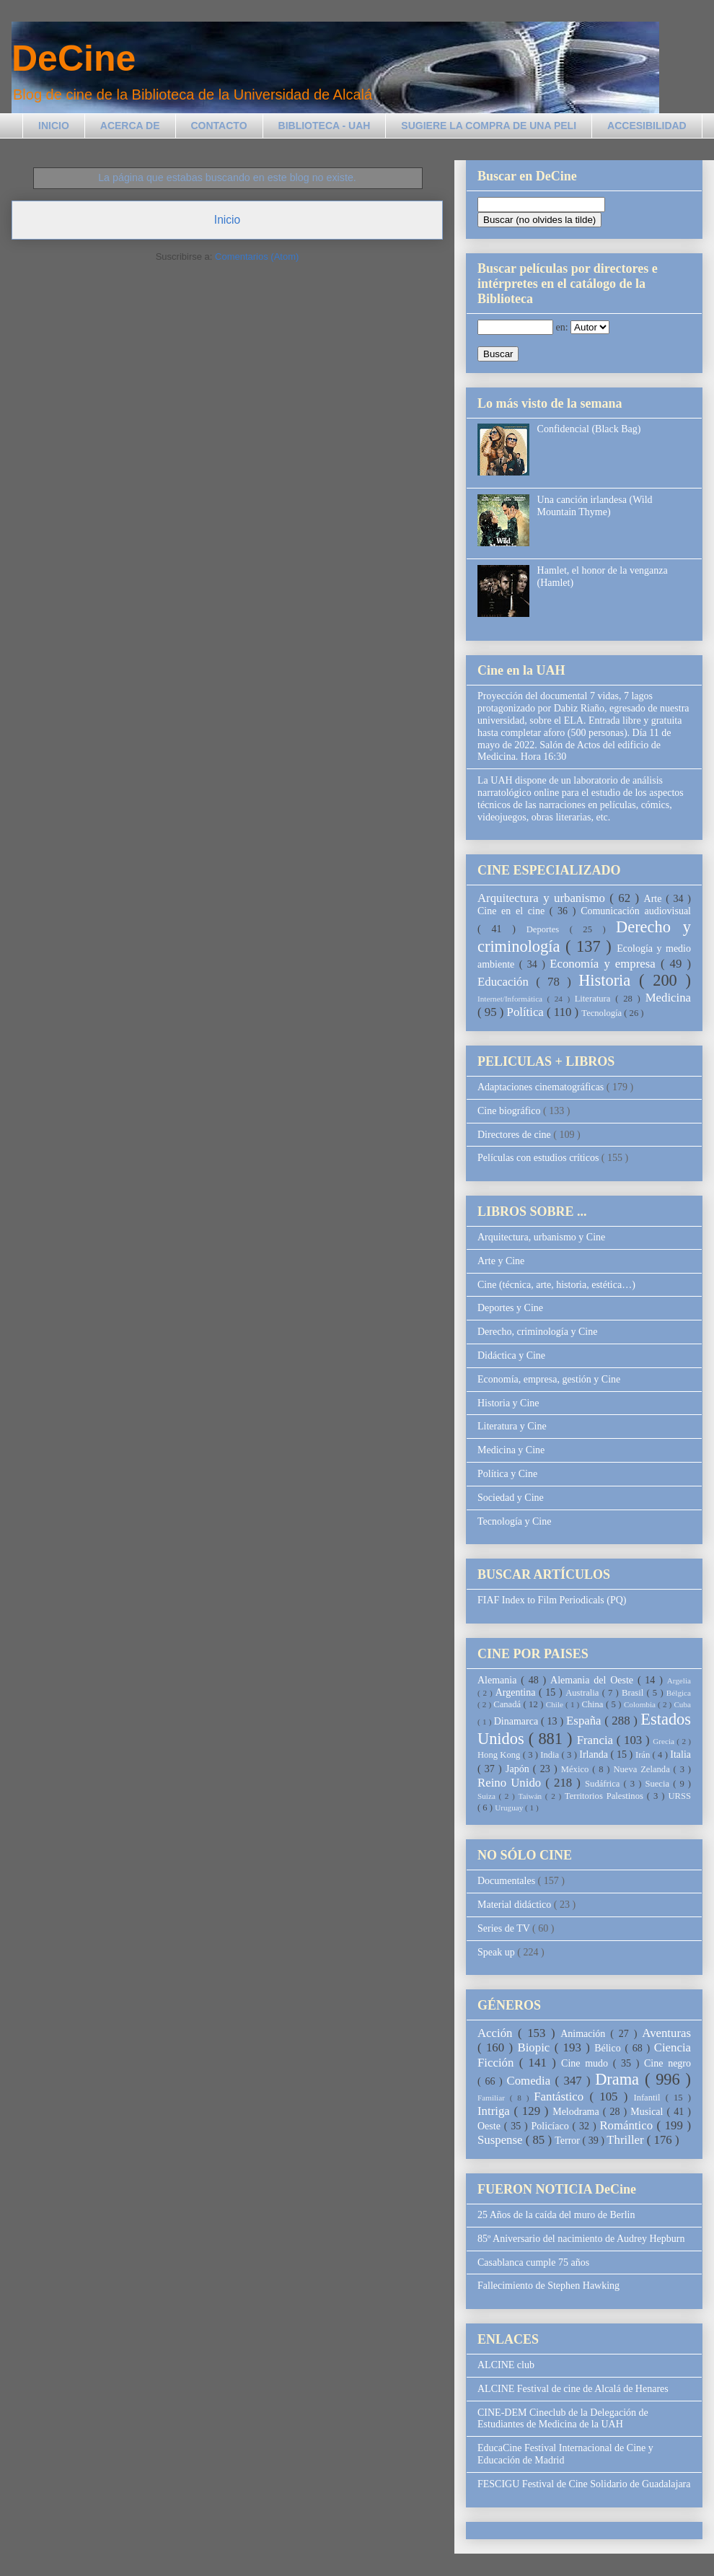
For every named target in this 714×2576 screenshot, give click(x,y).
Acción (497, 2033)
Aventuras (666, 2033)
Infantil (649, 2098)
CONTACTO (219, 125)
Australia (583, 1693)
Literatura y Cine (512, 1426)
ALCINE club (505, 2365)
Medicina (668, 997)
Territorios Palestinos (606, 1796)
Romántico (627, 2125)
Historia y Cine (508, 1403)
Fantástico (561, 2096)
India (550, 1755)
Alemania (499, 1680)
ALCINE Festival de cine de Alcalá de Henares (573, 2388)
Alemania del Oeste (594, 1680)
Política (527, 1012)
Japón (519, 1769)
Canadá (508, 1704)
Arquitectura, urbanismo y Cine (541, 1237)
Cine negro (667, 2063)
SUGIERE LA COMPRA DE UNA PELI (488, 125)
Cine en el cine (513, 911)
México (576, 1769)
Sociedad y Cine (510, 1497)
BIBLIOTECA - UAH (324, 125)
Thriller (626, 2140)
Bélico (609, 2048)
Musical (648, 2111)
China (593, 1704)
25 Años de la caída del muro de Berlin (556, 2214)
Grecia (664, 1741)
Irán (644, 1755)
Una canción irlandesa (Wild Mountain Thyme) (595, 505)
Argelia (679, 1680)
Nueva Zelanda (643, 1769)
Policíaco (552, 2126)
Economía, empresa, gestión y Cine (548, 1379)
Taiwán (531, 1796)
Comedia (531, 2080)
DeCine (74, 58)
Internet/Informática (512, 998)
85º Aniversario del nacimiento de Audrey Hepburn (580, 2238)
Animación (585, 2033)
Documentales (507, 1880)
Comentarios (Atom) (257, 256)
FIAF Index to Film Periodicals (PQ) (552, 1600)
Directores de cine (515, 1134)
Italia (680, 1754)
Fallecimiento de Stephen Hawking (548, 2285)
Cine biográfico (510, 1110)
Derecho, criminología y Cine (537, 1331)
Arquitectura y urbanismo (543, 898)
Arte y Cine (500, 1261)
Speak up (497, 1952)
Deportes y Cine (510, 1307)
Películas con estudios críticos (539, 1157)
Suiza (488, 1796)
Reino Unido (511, 1782)
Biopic (536, 2047)
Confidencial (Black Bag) (589, 429)
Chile (555, 1704)
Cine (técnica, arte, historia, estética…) (556, 1284)
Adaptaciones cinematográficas (542, 1087)
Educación (506, 982)
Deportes (548, 929)
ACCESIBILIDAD (647, 125)
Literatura (595, 999)
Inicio (227, 220)
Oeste (490, 2126)
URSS (680, 1796)
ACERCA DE (130, 125)
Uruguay (510, 1807)
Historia (608, 980)
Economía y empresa (605, 964)
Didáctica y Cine (511, 1355)
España (585, 1720)
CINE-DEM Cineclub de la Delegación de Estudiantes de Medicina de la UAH (562, 2418)
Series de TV (504, 1928)
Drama (620, 2079)
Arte (655, 898)
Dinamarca (517, 1721)
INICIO (53, 125)
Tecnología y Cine (514, 1521)
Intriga (495, 2111)
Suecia (659, 1784)
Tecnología (602, 1013)
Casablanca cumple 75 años (533, 2262)
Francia (597, 1740)
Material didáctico (515, 1904)
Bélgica (678, 1692)
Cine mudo (587, 2063)
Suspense (501, 2140)
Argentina (517, 1692)
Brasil (634, 1693)
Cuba (682, 1704)
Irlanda (594, 1754)
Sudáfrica (604, 1784)
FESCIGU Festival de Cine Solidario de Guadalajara (584, 2484)
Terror (568, 2140)
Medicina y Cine (511, 1450)
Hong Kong (500, 1755)
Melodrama (577, 2111)
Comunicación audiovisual (636, 911)
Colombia (641, 1704)
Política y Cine (507, 1473)
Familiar (493, 2097)
